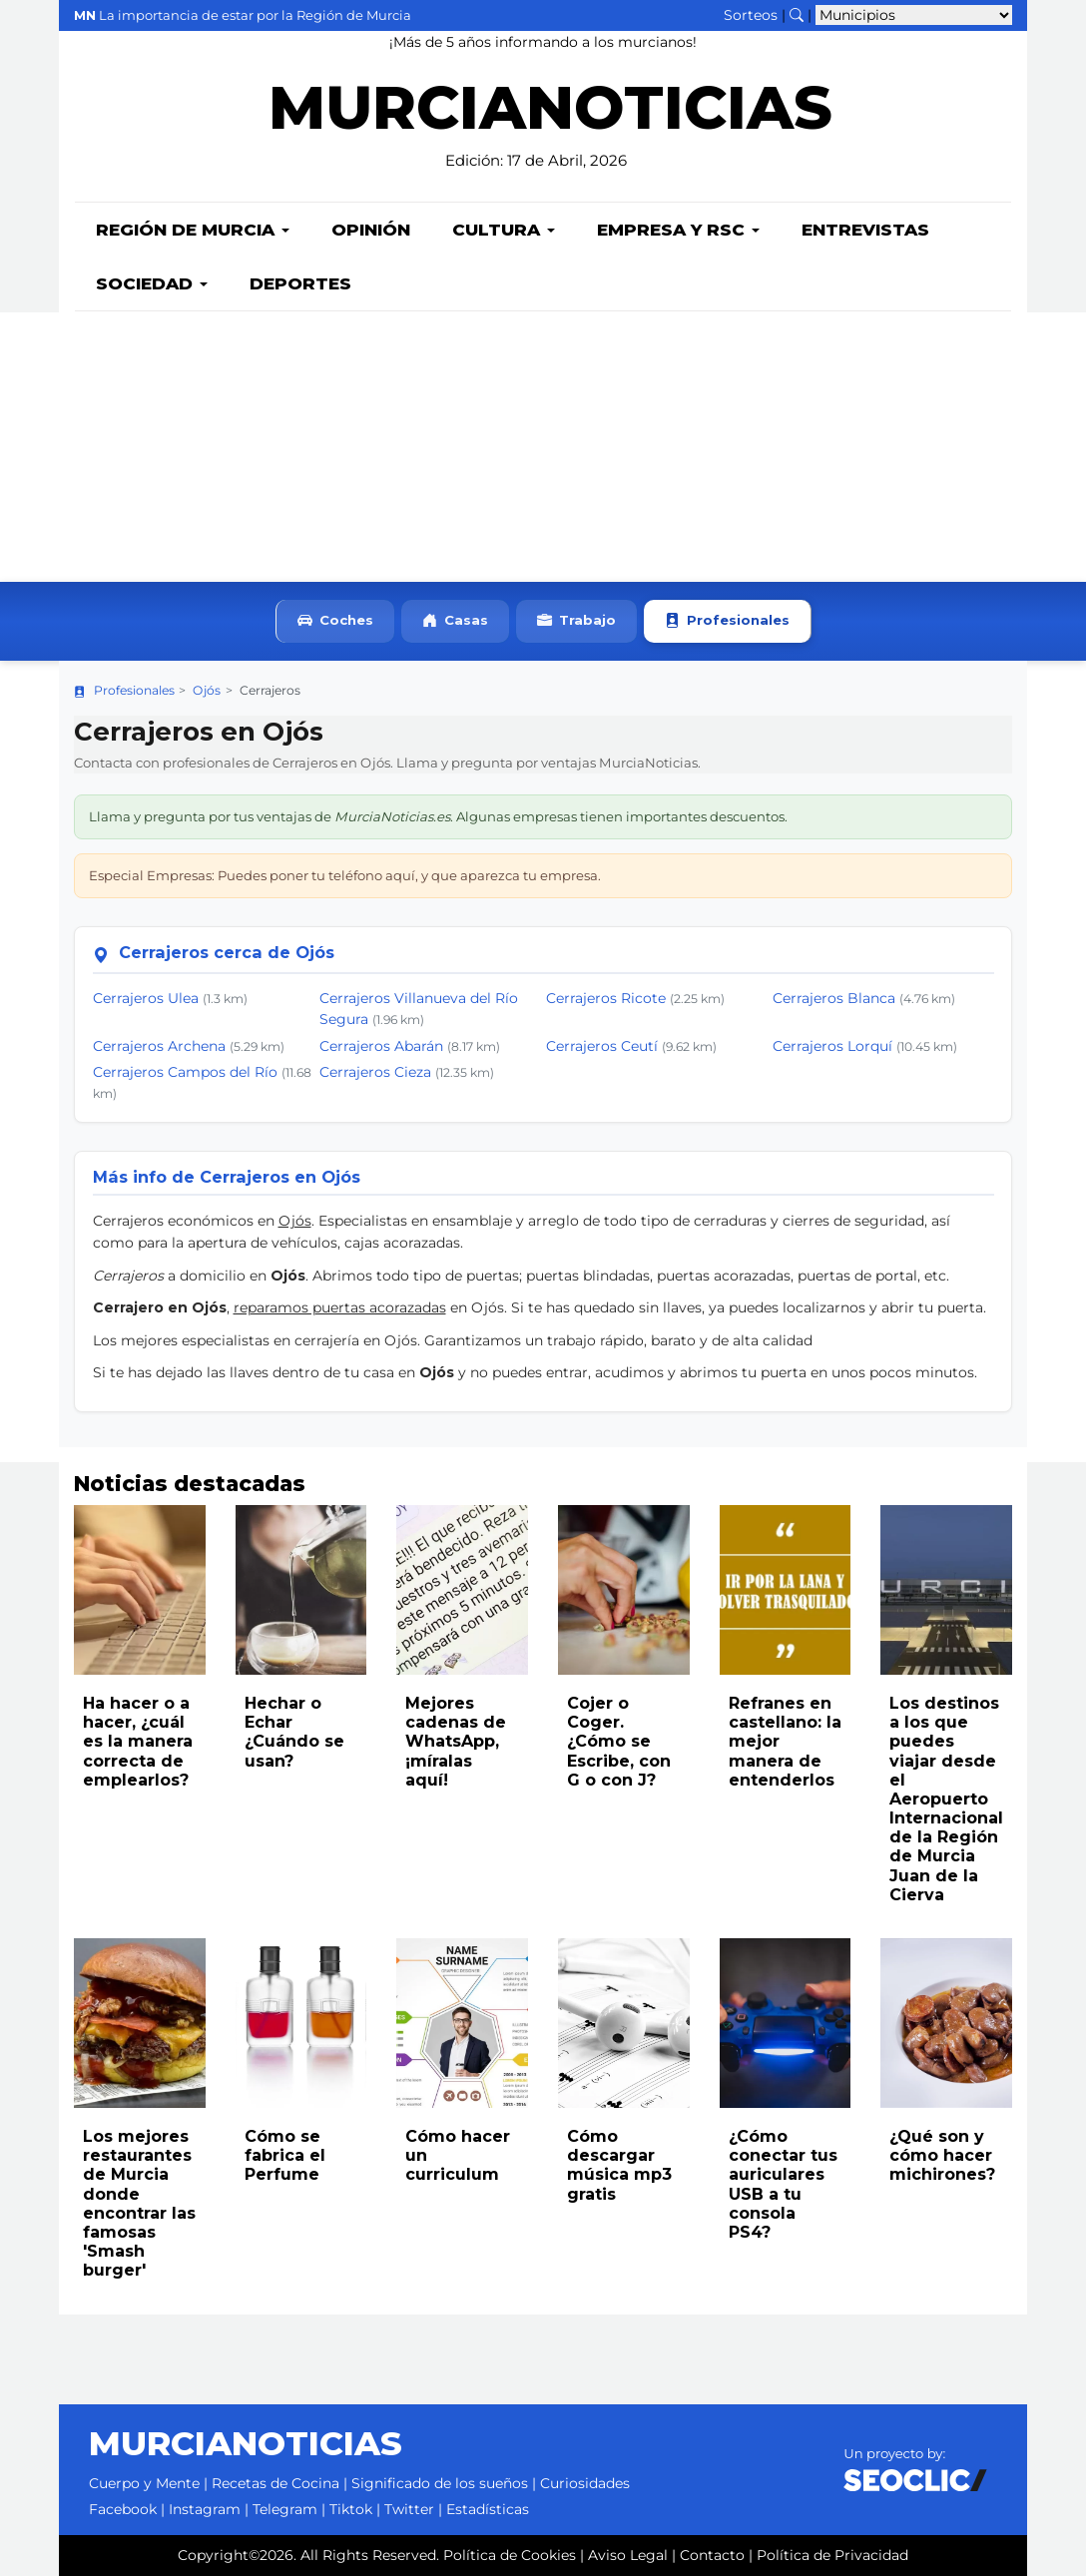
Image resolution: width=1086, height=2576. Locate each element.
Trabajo (576, 621)
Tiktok (350, 2509)
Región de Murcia (192, 230)
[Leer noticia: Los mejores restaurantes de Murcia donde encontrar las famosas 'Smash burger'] (140, 2023)
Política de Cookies (509, 2555)
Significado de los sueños (439, 2483)
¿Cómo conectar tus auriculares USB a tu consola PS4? (783, 2184)
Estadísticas (487, 2509)
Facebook (123, 2509)
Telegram (285, 2509)
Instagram (205, 2509)
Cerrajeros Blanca (834, 998)
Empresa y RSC (678, 230)
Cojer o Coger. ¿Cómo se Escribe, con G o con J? (619, 1742)
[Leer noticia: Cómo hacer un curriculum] (462, 2023)
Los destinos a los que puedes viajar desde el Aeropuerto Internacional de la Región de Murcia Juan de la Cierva (946, 1799)
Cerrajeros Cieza (375, 1072)
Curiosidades (585, 2483)
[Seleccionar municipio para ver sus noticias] (913, 15)
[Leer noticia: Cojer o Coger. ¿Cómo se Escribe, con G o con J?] (624, 1590)
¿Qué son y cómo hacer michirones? (942, 2155)
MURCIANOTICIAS (550, 120)
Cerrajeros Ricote (606, 998)
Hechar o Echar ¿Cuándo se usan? (294, 1732)
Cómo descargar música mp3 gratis (619, 2165)
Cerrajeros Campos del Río (185, 1072)
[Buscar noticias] (797, 15)
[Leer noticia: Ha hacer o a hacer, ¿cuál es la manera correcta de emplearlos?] (140, 1590)
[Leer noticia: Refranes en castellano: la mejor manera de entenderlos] (785, 1590)
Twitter (409, 2509)
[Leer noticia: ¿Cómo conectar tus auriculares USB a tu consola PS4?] (785, 2023)
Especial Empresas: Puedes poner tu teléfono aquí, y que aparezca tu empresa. (345, 875)
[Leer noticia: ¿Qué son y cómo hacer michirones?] (946, 2023)
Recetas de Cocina (275, 2483)
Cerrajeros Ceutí (602, 1046)
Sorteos (751, 15)
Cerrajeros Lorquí (832, 1046)
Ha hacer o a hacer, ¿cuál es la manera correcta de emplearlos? (138, 1742)
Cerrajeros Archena (159, 1046)
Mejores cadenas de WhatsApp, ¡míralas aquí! (455, 1742)
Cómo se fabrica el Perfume (285, 2155)
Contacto (712, 2555)
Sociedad (152, 283)
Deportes (300, 283)
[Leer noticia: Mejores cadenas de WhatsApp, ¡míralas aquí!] (462, 1590)
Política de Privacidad (832, 2555)
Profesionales (727, 621)
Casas (455, 621)
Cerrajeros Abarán (381, 1046)
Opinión (370, 230)
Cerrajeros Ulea (146, 998)
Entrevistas (865, 230)
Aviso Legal (628, 2555)
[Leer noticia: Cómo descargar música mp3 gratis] (624, 2023)
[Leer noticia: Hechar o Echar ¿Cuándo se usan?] (301, 1590)
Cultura (503, 230)
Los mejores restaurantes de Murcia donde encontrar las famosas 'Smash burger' (139, 2203)
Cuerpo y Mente (144, 2483)
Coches (335, 621)
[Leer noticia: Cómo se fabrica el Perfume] (301, 2023)
